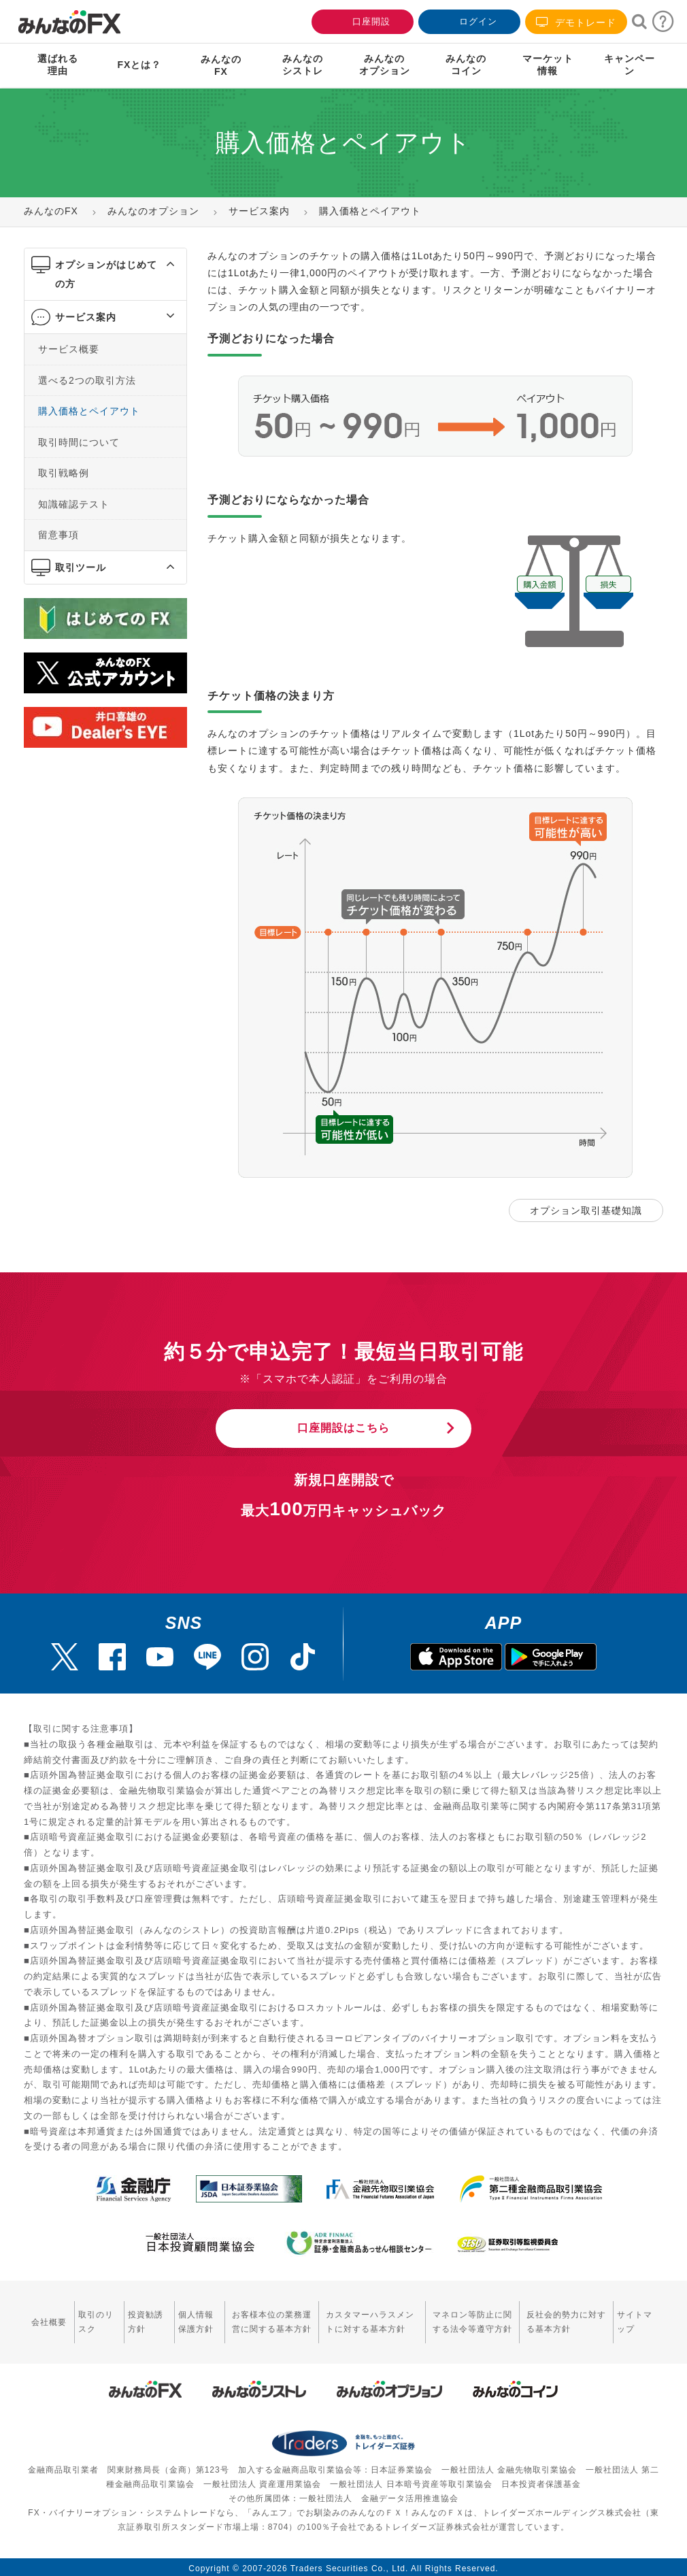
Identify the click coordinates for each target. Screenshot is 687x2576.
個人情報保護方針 (196, 2319)
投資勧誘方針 (145, 2319)
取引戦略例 (63, 472)
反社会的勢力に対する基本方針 (566, 2319)
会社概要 (49, 2319)
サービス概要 (68, 349)
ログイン (468, 20)
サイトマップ (634, 2319)
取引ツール (80, 566)
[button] (158, 264)
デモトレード (576, 22)
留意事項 (58, 534)
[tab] (105, 274)
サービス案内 (85, 317)
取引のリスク (96, 2319)
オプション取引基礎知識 (586, 1210)
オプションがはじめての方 (106, 274)
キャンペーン (629, 64)
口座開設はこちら (343, 1425)
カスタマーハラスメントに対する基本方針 (370, 2319)
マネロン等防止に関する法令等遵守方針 (472, 2319)
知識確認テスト (74, 503)
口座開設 (361, 20)
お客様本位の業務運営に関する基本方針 (272, 2319)
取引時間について (79, 441)
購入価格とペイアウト (89, 411)
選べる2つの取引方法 (87, 379)
